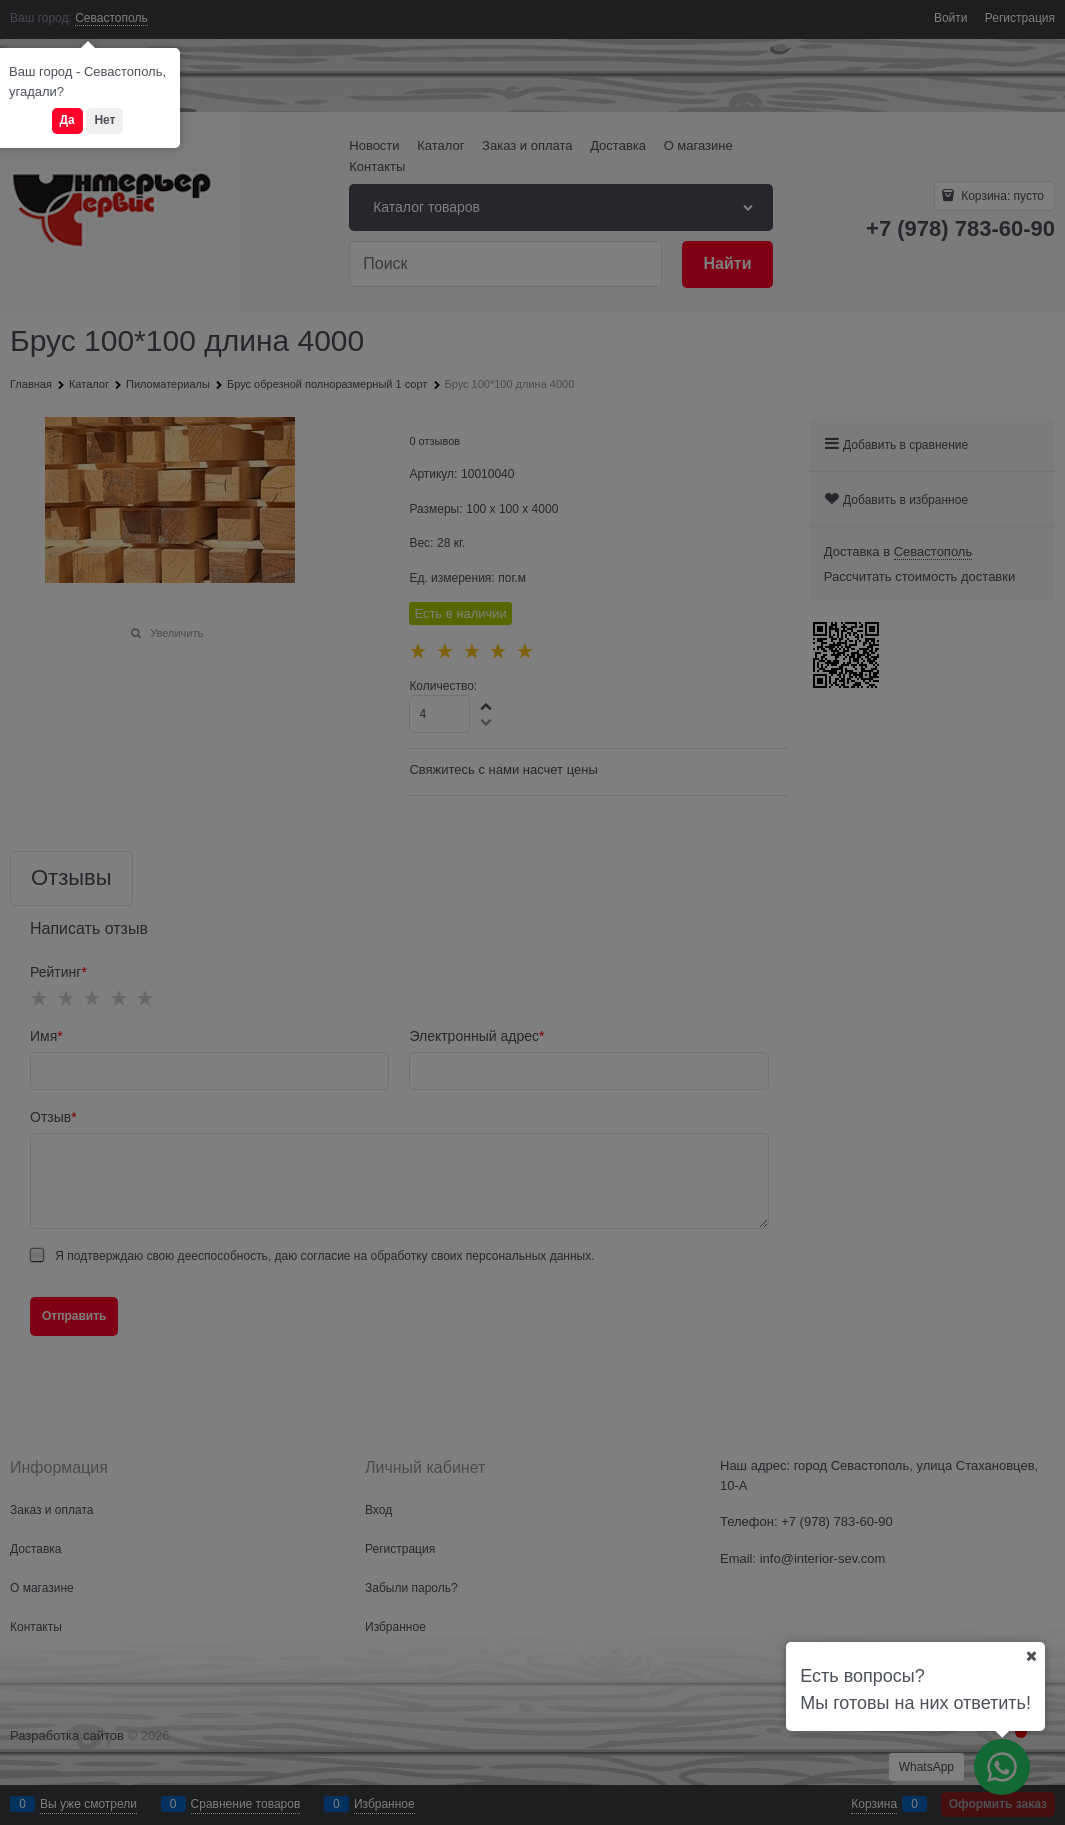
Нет (104, 120)
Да (67, 120)
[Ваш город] (1031, 1656)
